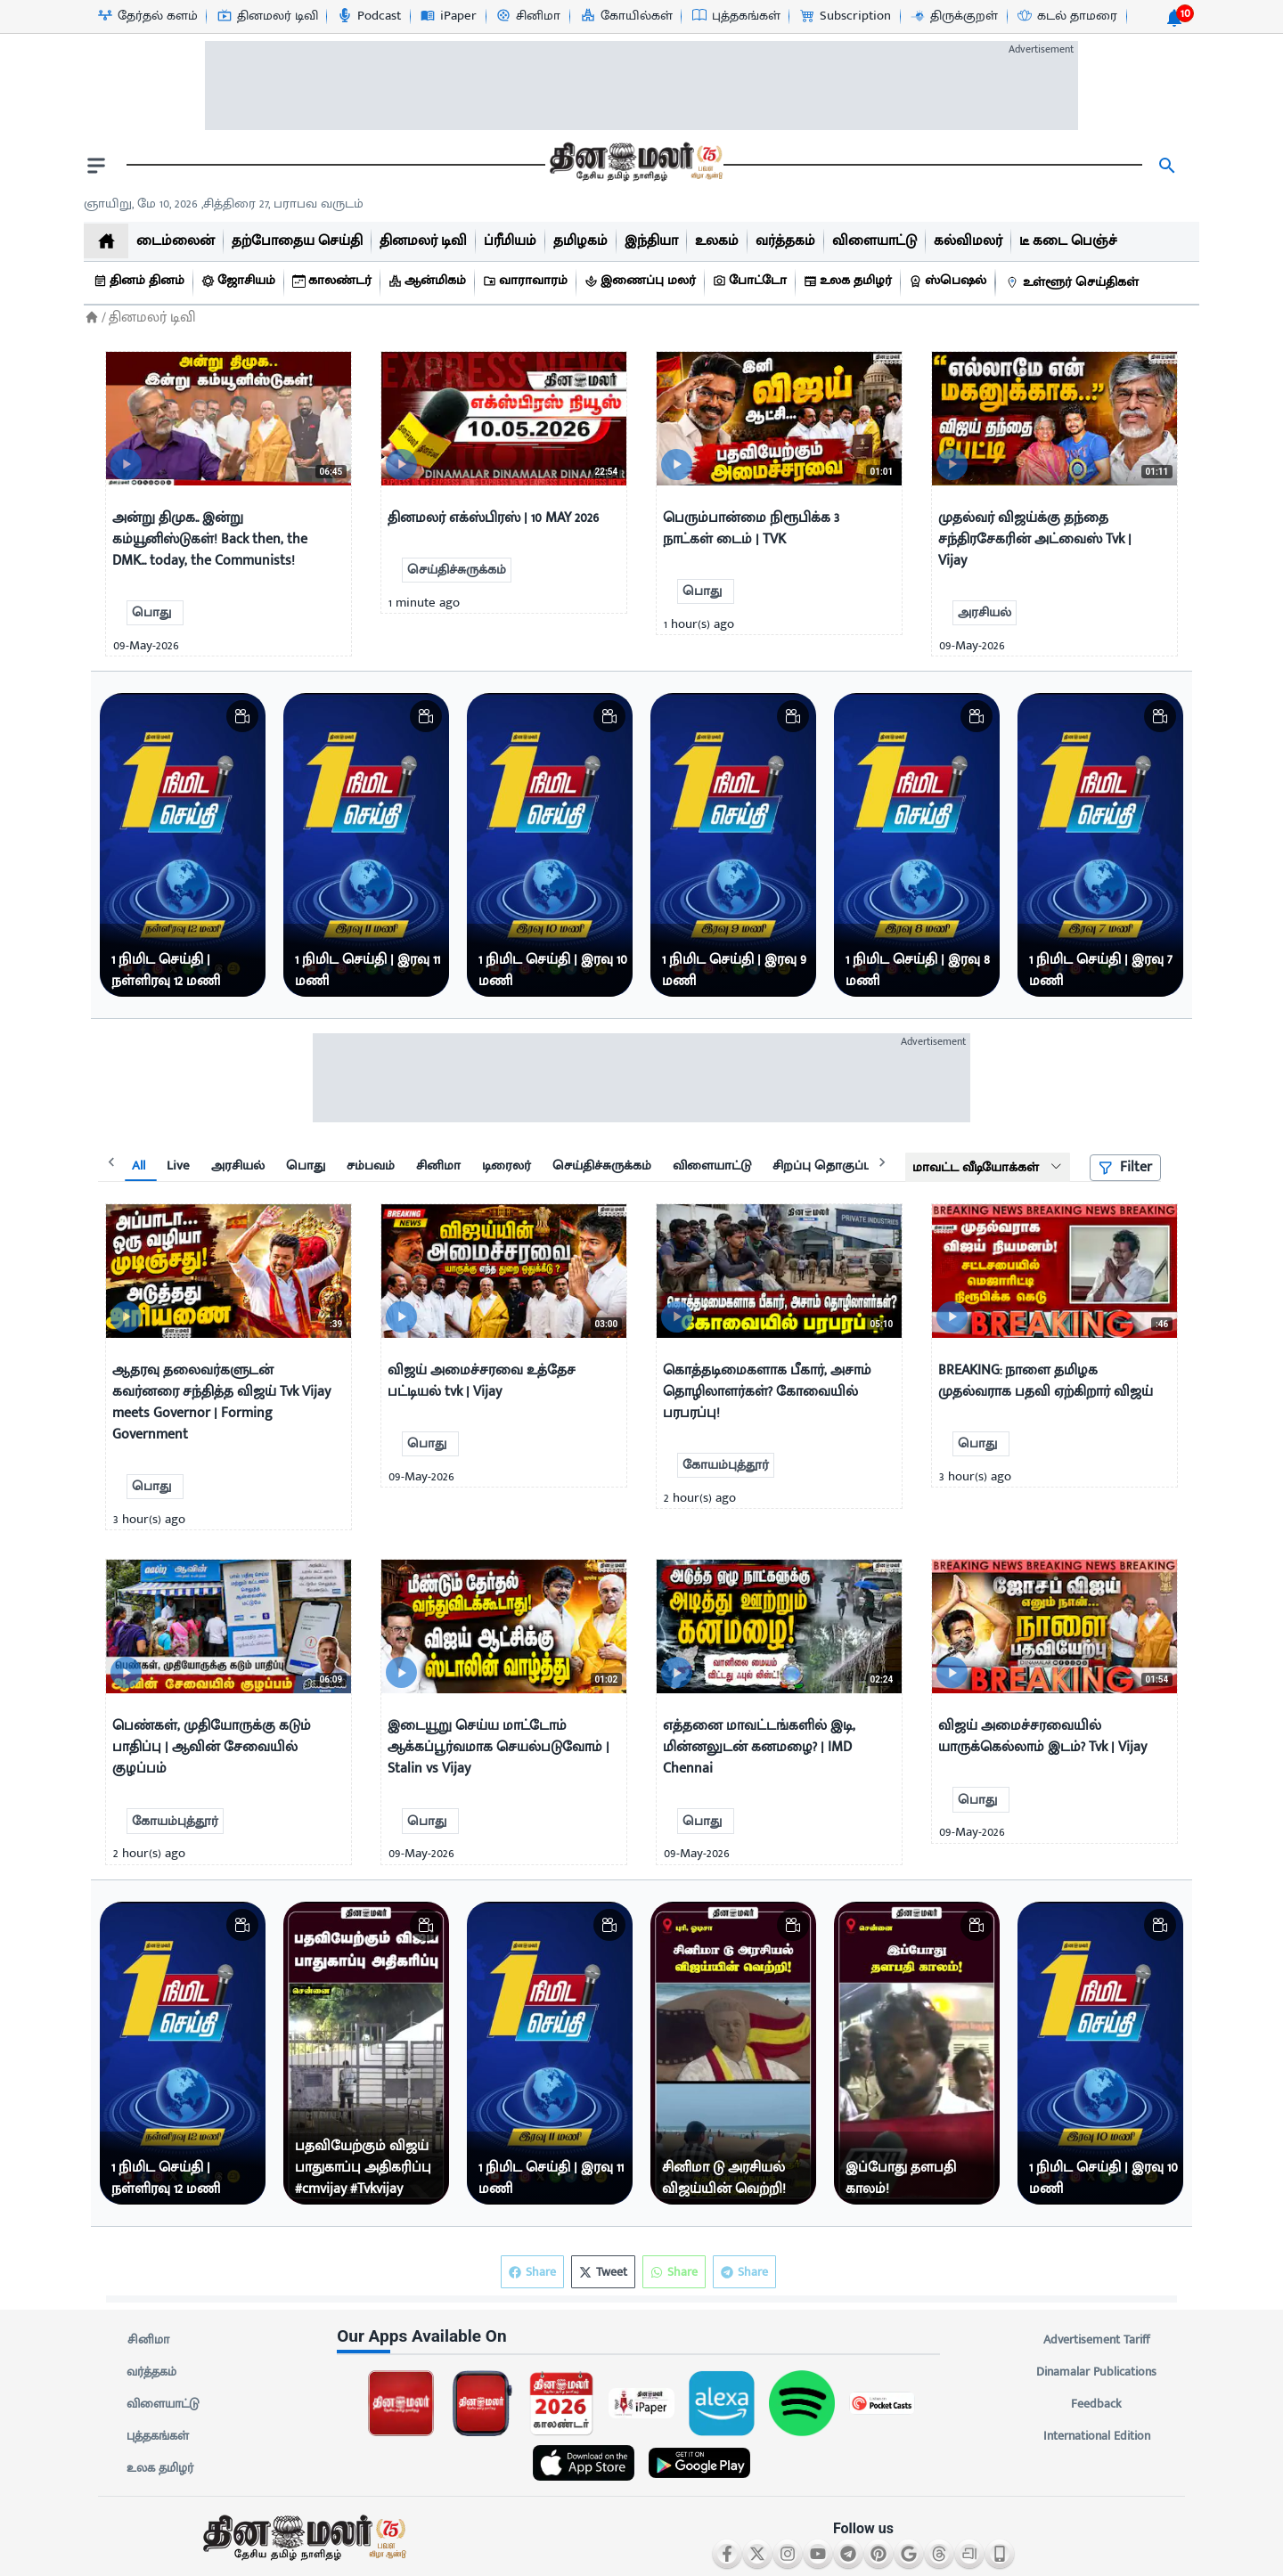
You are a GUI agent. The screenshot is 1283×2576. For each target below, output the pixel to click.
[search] (1167, 165)
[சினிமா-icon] (527, 16)
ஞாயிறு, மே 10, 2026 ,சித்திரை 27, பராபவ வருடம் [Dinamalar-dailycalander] (224, 203)
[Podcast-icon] (368, 16)
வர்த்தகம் (151, 2372)
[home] (106, 241)
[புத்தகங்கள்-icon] (735, 16)
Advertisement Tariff (1096, 2340)
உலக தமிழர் (159, 2468)
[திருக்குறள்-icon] (953, 16)
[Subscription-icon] (844, 16)
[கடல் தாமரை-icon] (1066, 16)
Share (744, 2271)
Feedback (1096, 2404)
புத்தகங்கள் (157, 2436)
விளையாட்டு (163, 2404)
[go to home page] (634, 165)
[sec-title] (641, 2337)
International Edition (1096, 2436)
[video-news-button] (126, 464)
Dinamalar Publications (1096, 2372)
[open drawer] (96, 166)
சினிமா (147, 2340)
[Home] (92, 318)
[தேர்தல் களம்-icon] (147, 16)
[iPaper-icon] (448, 16)
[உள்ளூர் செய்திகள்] (1074, 283)
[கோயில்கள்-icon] (626, 16)
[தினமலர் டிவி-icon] (267, 16)
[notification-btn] (1174, 18)
